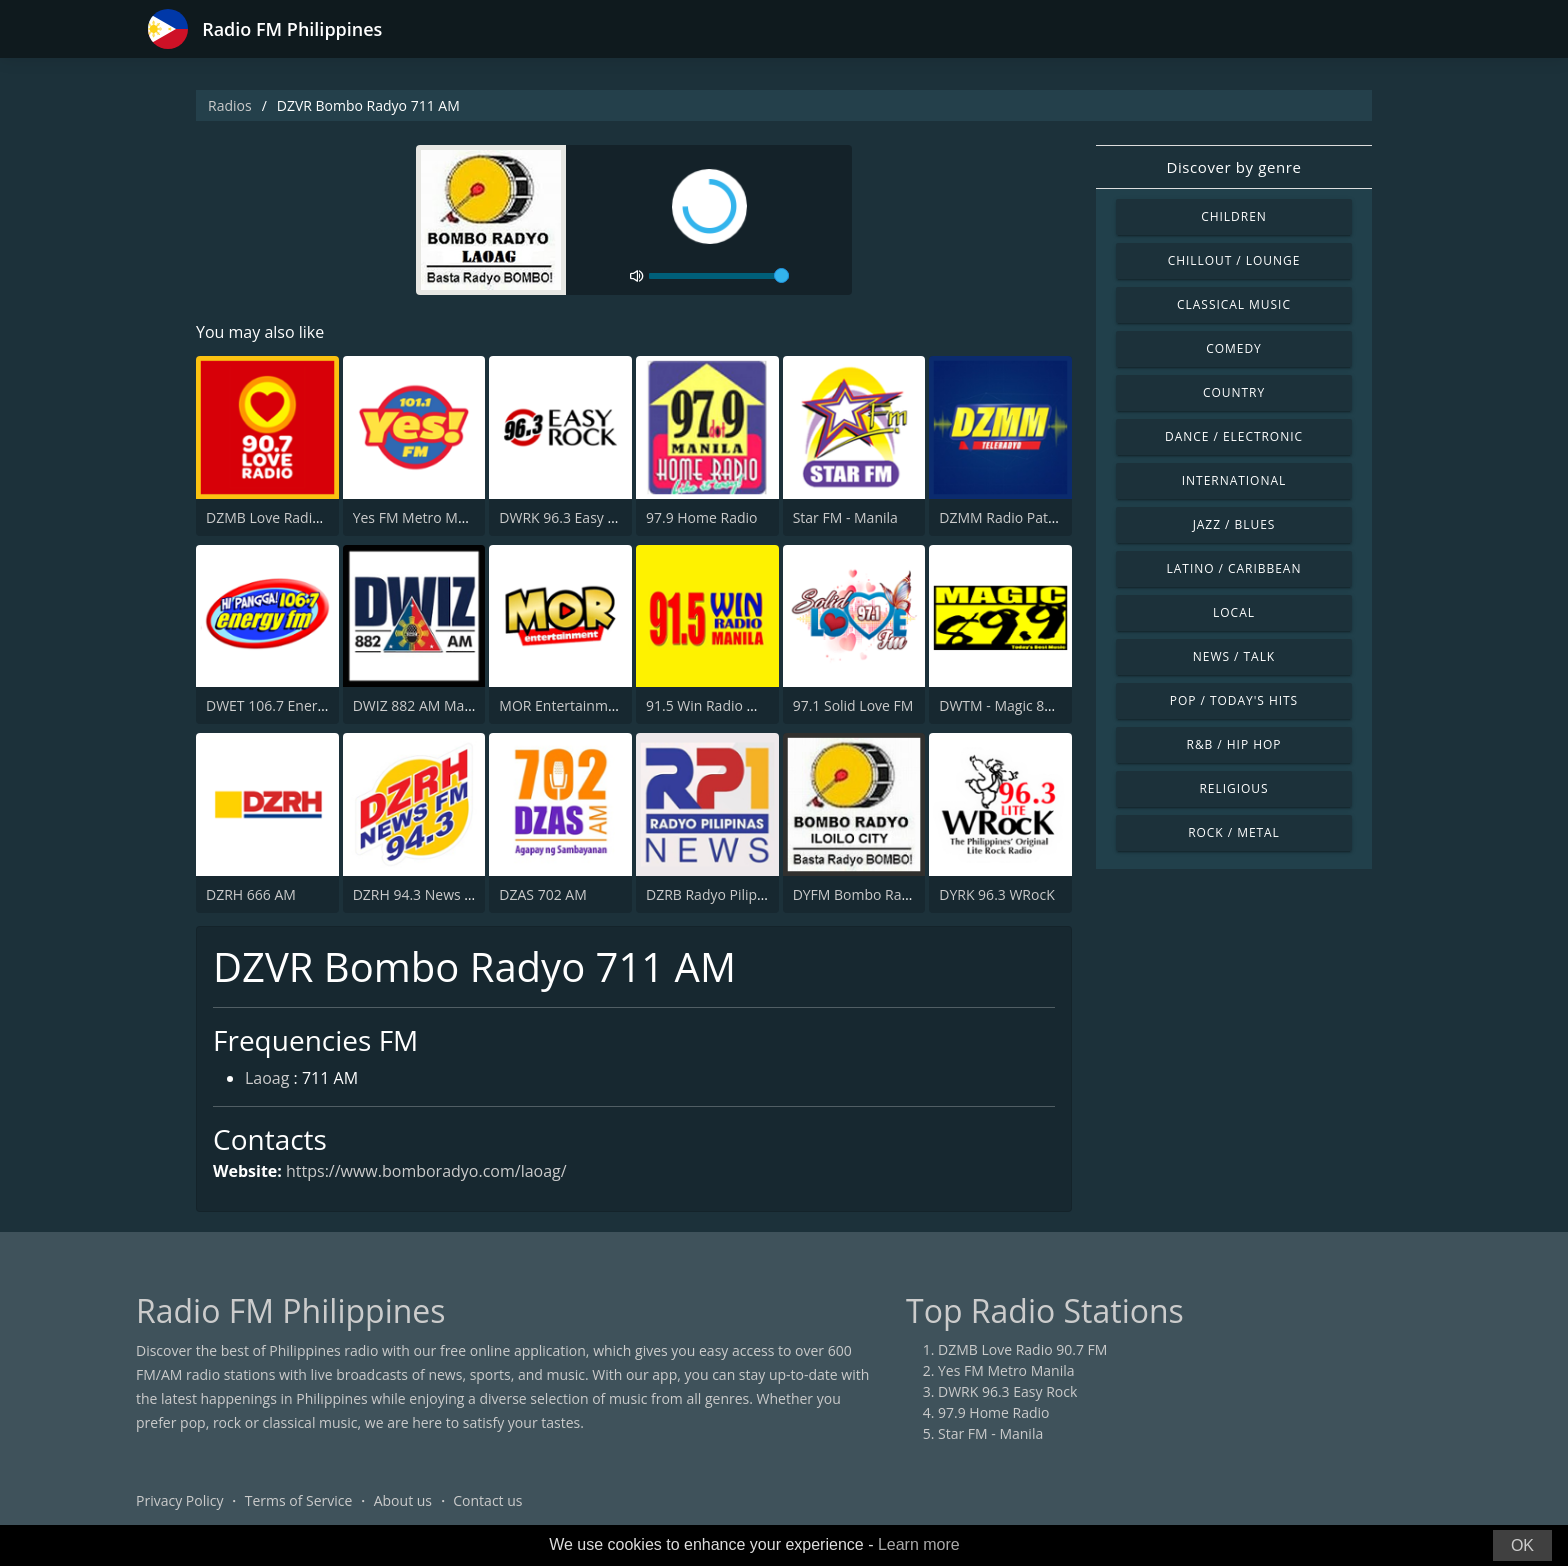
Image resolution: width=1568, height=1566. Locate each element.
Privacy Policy (179, 1500)
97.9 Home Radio (701, 517)
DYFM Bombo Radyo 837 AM (886, 894)
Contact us (487, 1500)
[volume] (719, 276)
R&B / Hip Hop (1234, 744)
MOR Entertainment (564, 705)
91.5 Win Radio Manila (718, 705)
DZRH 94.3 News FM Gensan (445, 894)
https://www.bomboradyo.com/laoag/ (426, 1171)
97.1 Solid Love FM (853, 705)
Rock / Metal (1234, 832)
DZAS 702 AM (542, 894)
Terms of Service (299, 1500)
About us (403, 1500)
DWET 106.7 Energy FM (281, 705)
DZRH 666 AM (251, 894)
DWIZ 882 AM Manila (420, 705)
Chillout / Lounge (1234, 260)
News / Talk (1234, 656)
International (1234, 480)
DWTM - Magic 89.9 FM (1013, 705)
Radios (230, 105)
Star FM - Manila (845, 517)
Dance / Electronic (1234, 436)
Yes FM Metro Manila (421, 517)
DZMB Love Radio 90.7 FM (290, 517)
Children (1234, 216)
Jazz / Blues (1234, 524)
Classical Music (1234, 304)
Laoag (267, 1078)
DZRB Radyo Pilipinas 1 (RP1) (739, 894)
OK (1522, 1545)
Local (1234, 612)
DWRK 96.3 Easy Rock (568, 517)
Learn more (919, 1544)
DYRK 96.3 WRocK (996, 894)
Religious (1233, 788)
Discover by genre (1233, 167)
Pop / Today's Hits (1234, 700)
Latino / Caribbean (1234, 568)
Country (1234, 392)
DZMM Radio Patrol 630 (1016, 517)
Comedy (1234, 348)
